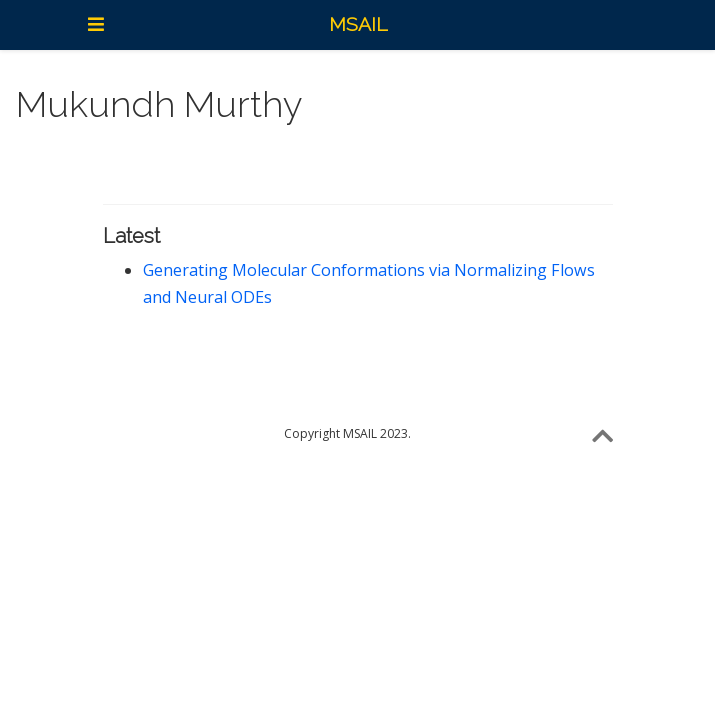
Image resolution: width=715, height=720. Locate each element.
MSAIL (358, 24)
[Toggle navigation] (96, 24)
